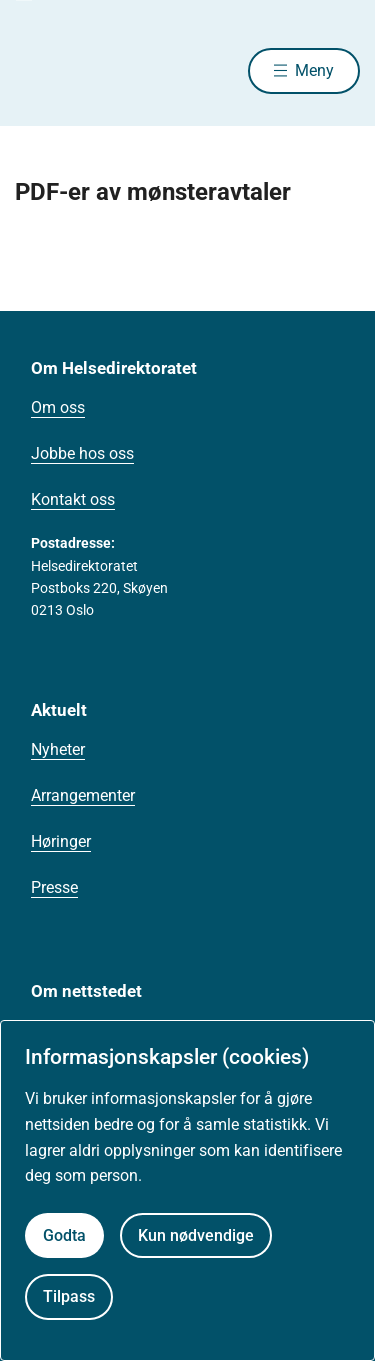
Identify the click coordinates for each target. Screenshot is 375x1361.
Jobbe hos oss (82, 453)
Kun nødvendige (196, 1235)
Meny (314, 70)
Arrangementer (83, 795)
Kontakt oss (73, 499)
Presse (54, 887)
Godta (64, 1235)
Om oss (58, 407)
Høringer (61, 841)
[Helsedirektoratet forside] (39, 70)
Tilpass (69, 1296)
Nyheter (58, 749)
